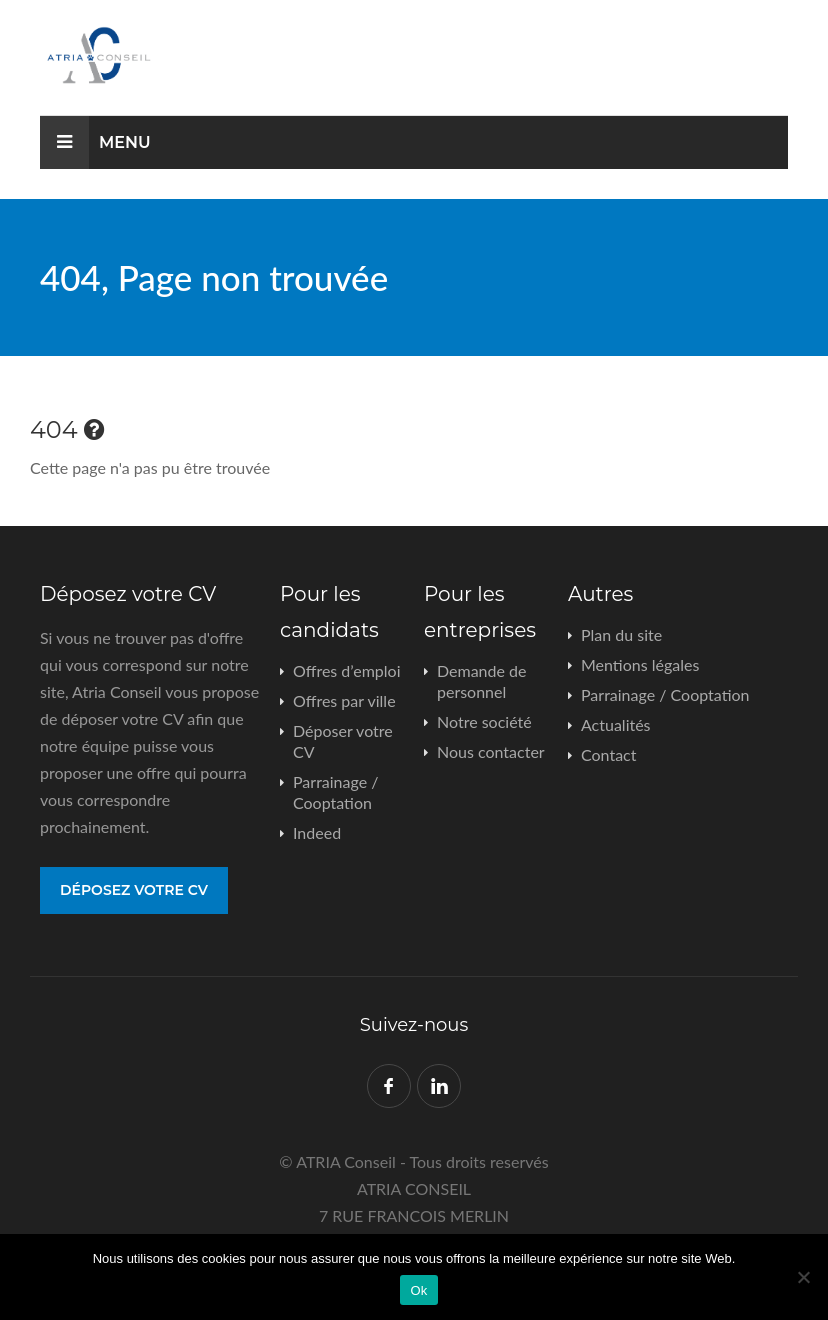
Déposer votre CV (343, 741)
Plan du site (621, 634)
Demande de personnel (481, 681)
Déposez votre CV (134, 890)
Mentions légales (640, 664)
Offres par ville (344, 700)
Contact (608, 754)
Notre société (484, 721)
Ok (418, 1290)
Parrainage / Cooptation (335, 792)
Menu (95, 142)
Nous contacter (491, 751)
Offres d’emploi (347, 670)
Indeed (317, 832)
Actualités (616, 724)
